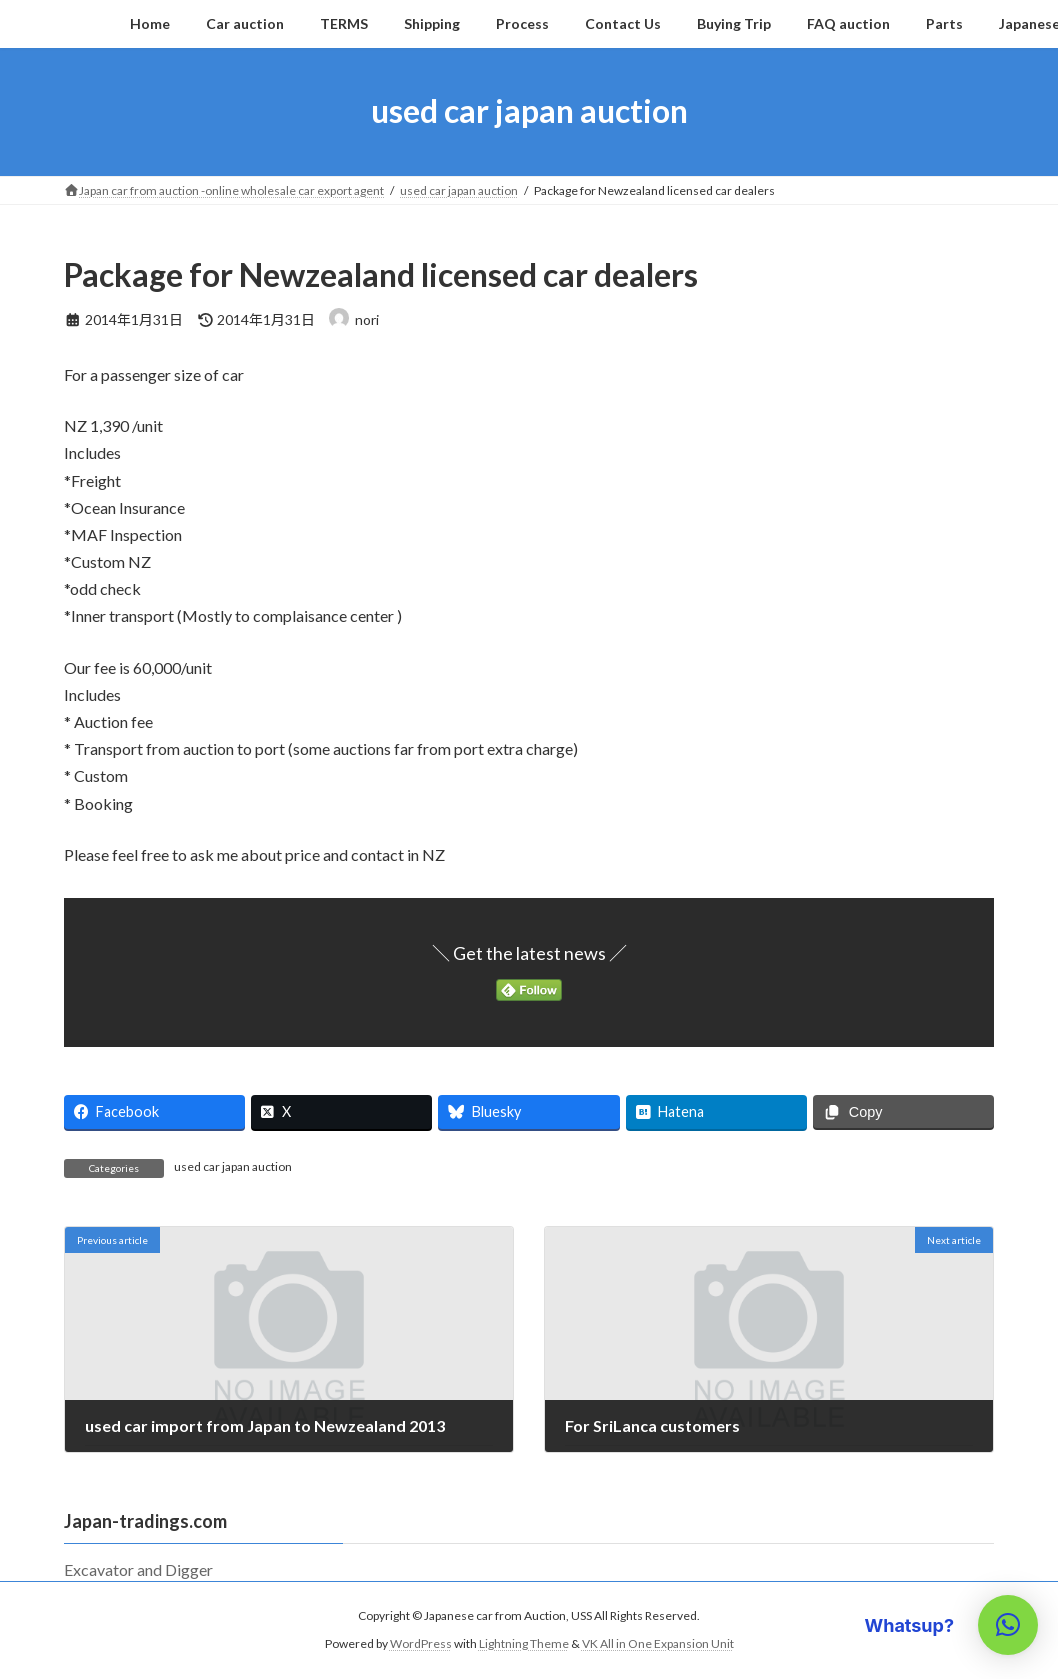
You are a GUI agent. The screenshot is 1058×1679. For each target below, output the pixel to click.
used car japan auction (233, 1166)
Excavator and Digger (146, 1569)
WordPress (421, 1643)
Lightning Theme (524, 1643)
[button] (1008, 1625)
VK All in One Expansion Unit (658, 1643)
